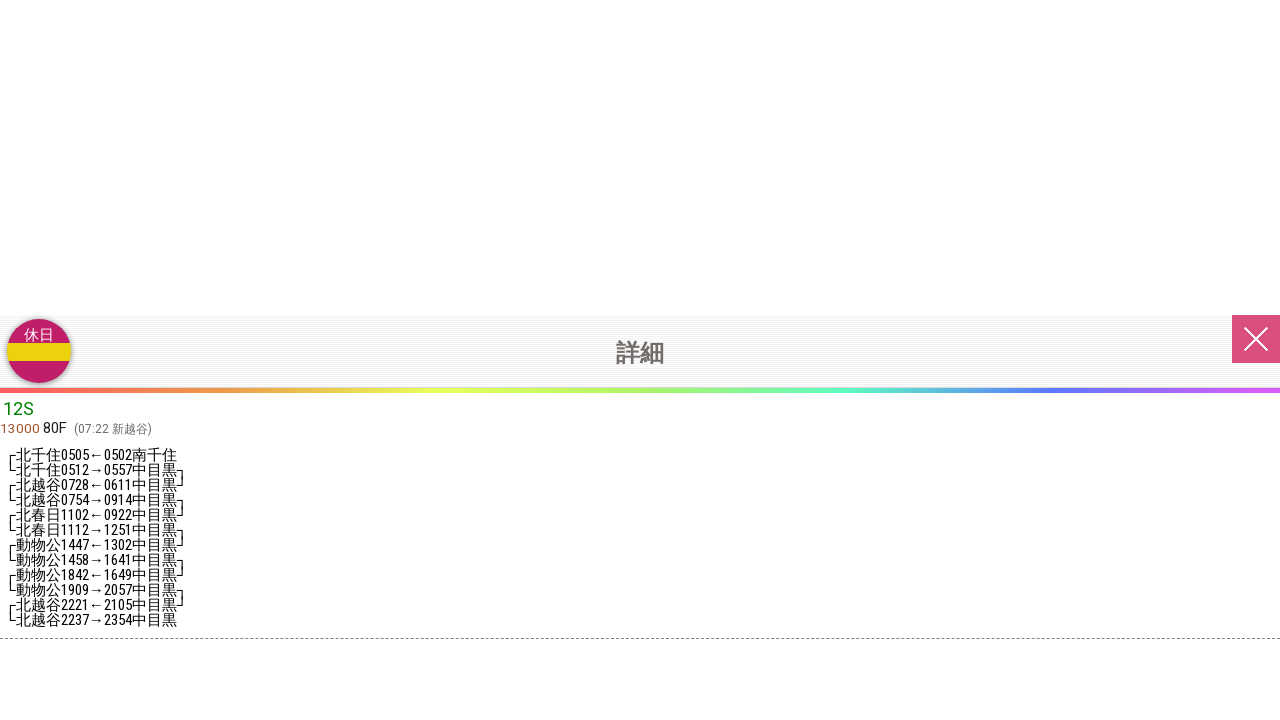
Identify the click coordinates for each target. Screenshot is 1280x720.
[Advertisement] (640, 150)
